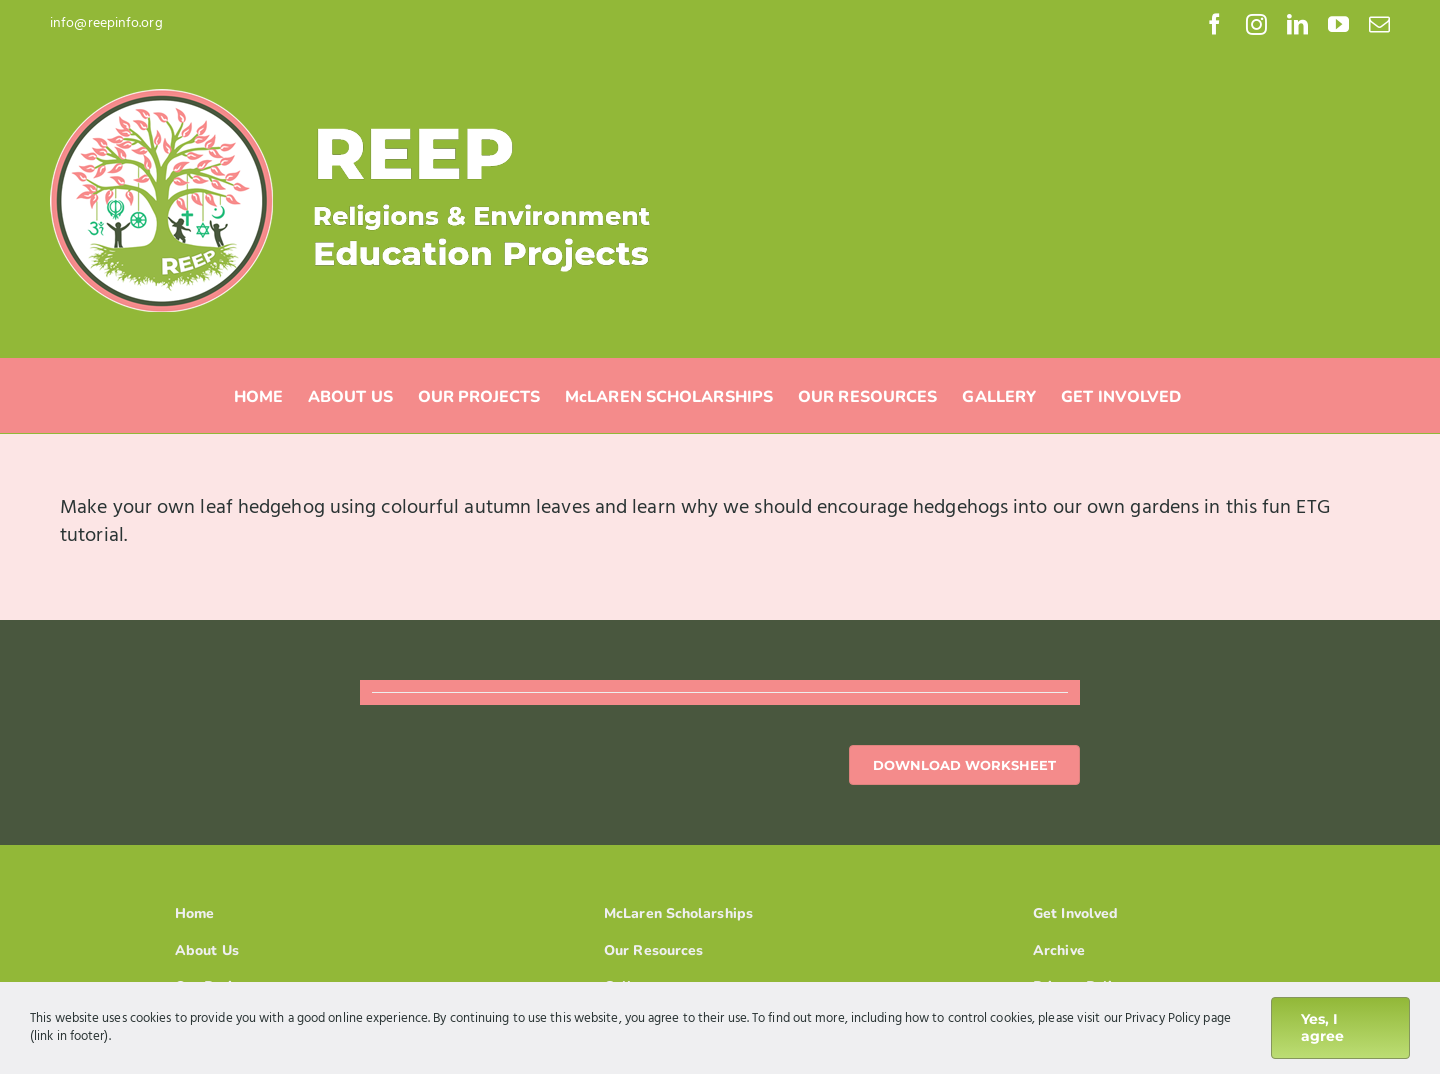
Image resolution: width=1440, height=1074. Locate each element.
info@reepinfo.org (106, 23)
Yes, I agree (1322, 1027)
